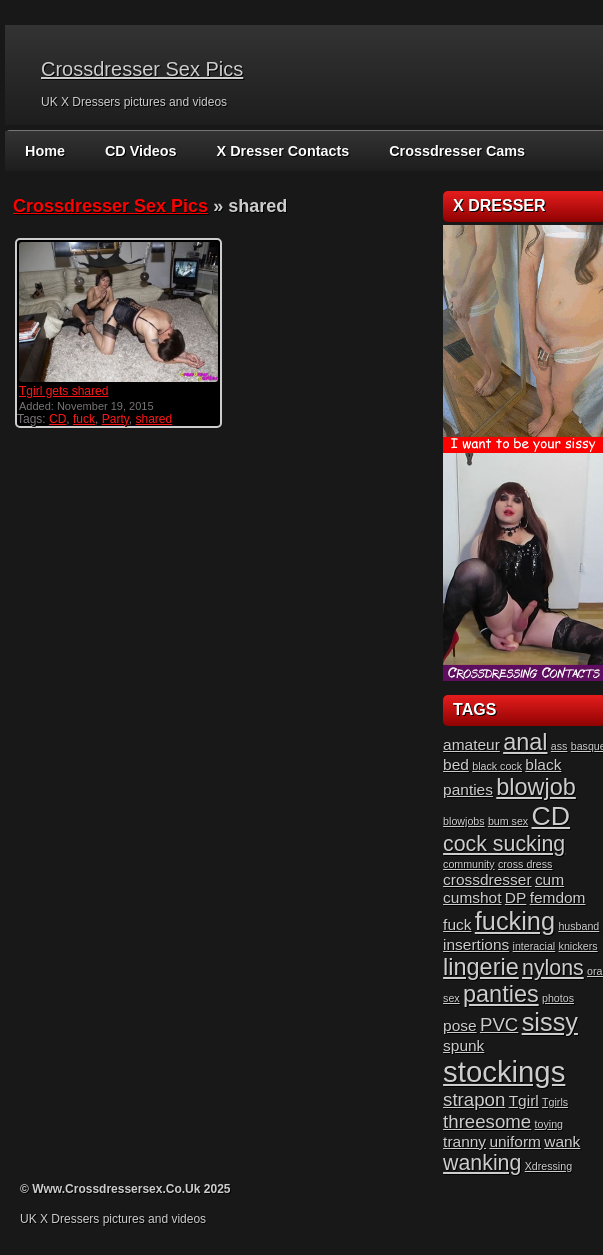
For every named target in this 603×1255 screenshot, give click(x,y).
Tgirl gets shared (63, 391)
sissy (550, 1022)
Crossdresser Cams (449, 151)
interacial (534, 946)
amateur (471, 744)
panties (501, 994)
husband (578, 926)
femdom (558, 897)
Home (44, 151)
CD (57, 419)
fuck (84, 419)
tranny (464, 1141)
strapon (474, 1099)
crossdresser (487, 879)
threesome (487, 1121)
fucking (515, 921)
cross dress (525, 864)
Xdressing (548, 1166)
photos (558, 998)
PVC (499, 1024)
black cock (497, 766)
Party (115, 419)
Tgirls (555, 1102)
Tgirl (524, 1100)
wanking (482, 1163)
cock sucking (504, 844)
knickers (578, 946)
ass (559, 746)
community (469, 864)
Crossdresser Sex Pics (142, 69)
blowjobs (463, 821)
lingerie (481, 967)
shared (154, 419)
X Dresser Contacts (278, 151)
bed (456, 764)
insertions (476, 944)
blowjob (536, 787)
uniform (515, 1141)
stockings (504, 1071)
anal (525, 742)
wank (562, 1141)
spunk (463, 1045)
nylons (553, 968)
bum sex (508, 821)
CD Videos (139, 151)
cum (549, 879)
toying (549, 1124)
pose (460, 1025)
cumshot (472, 897)
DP (515, 897)
